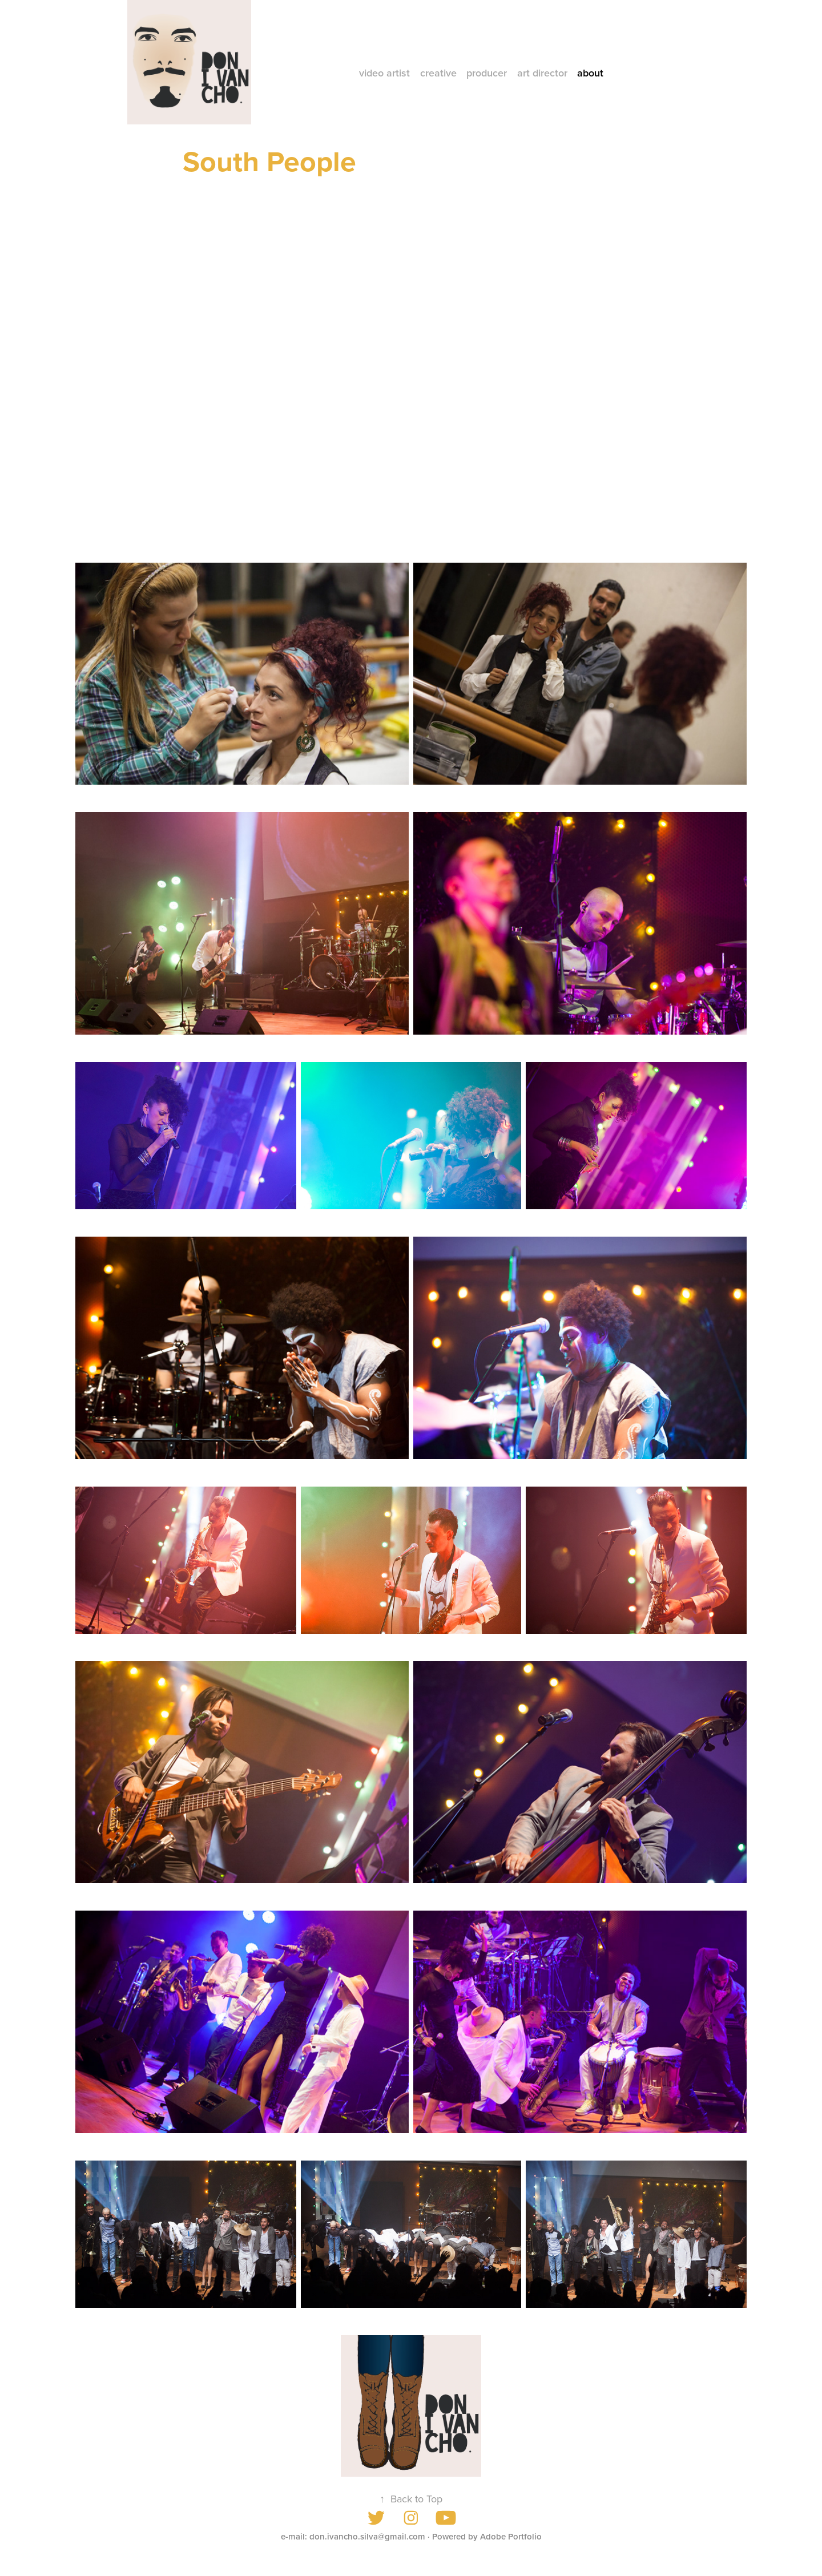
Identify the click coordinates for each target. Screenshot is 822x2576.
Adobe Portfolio (511, 2536)
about (590, 73)
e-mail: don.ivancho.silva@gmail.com (353, 2536)
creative (438, 73)
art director (542, 73)
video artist (384, 73)
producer (486, 73)
